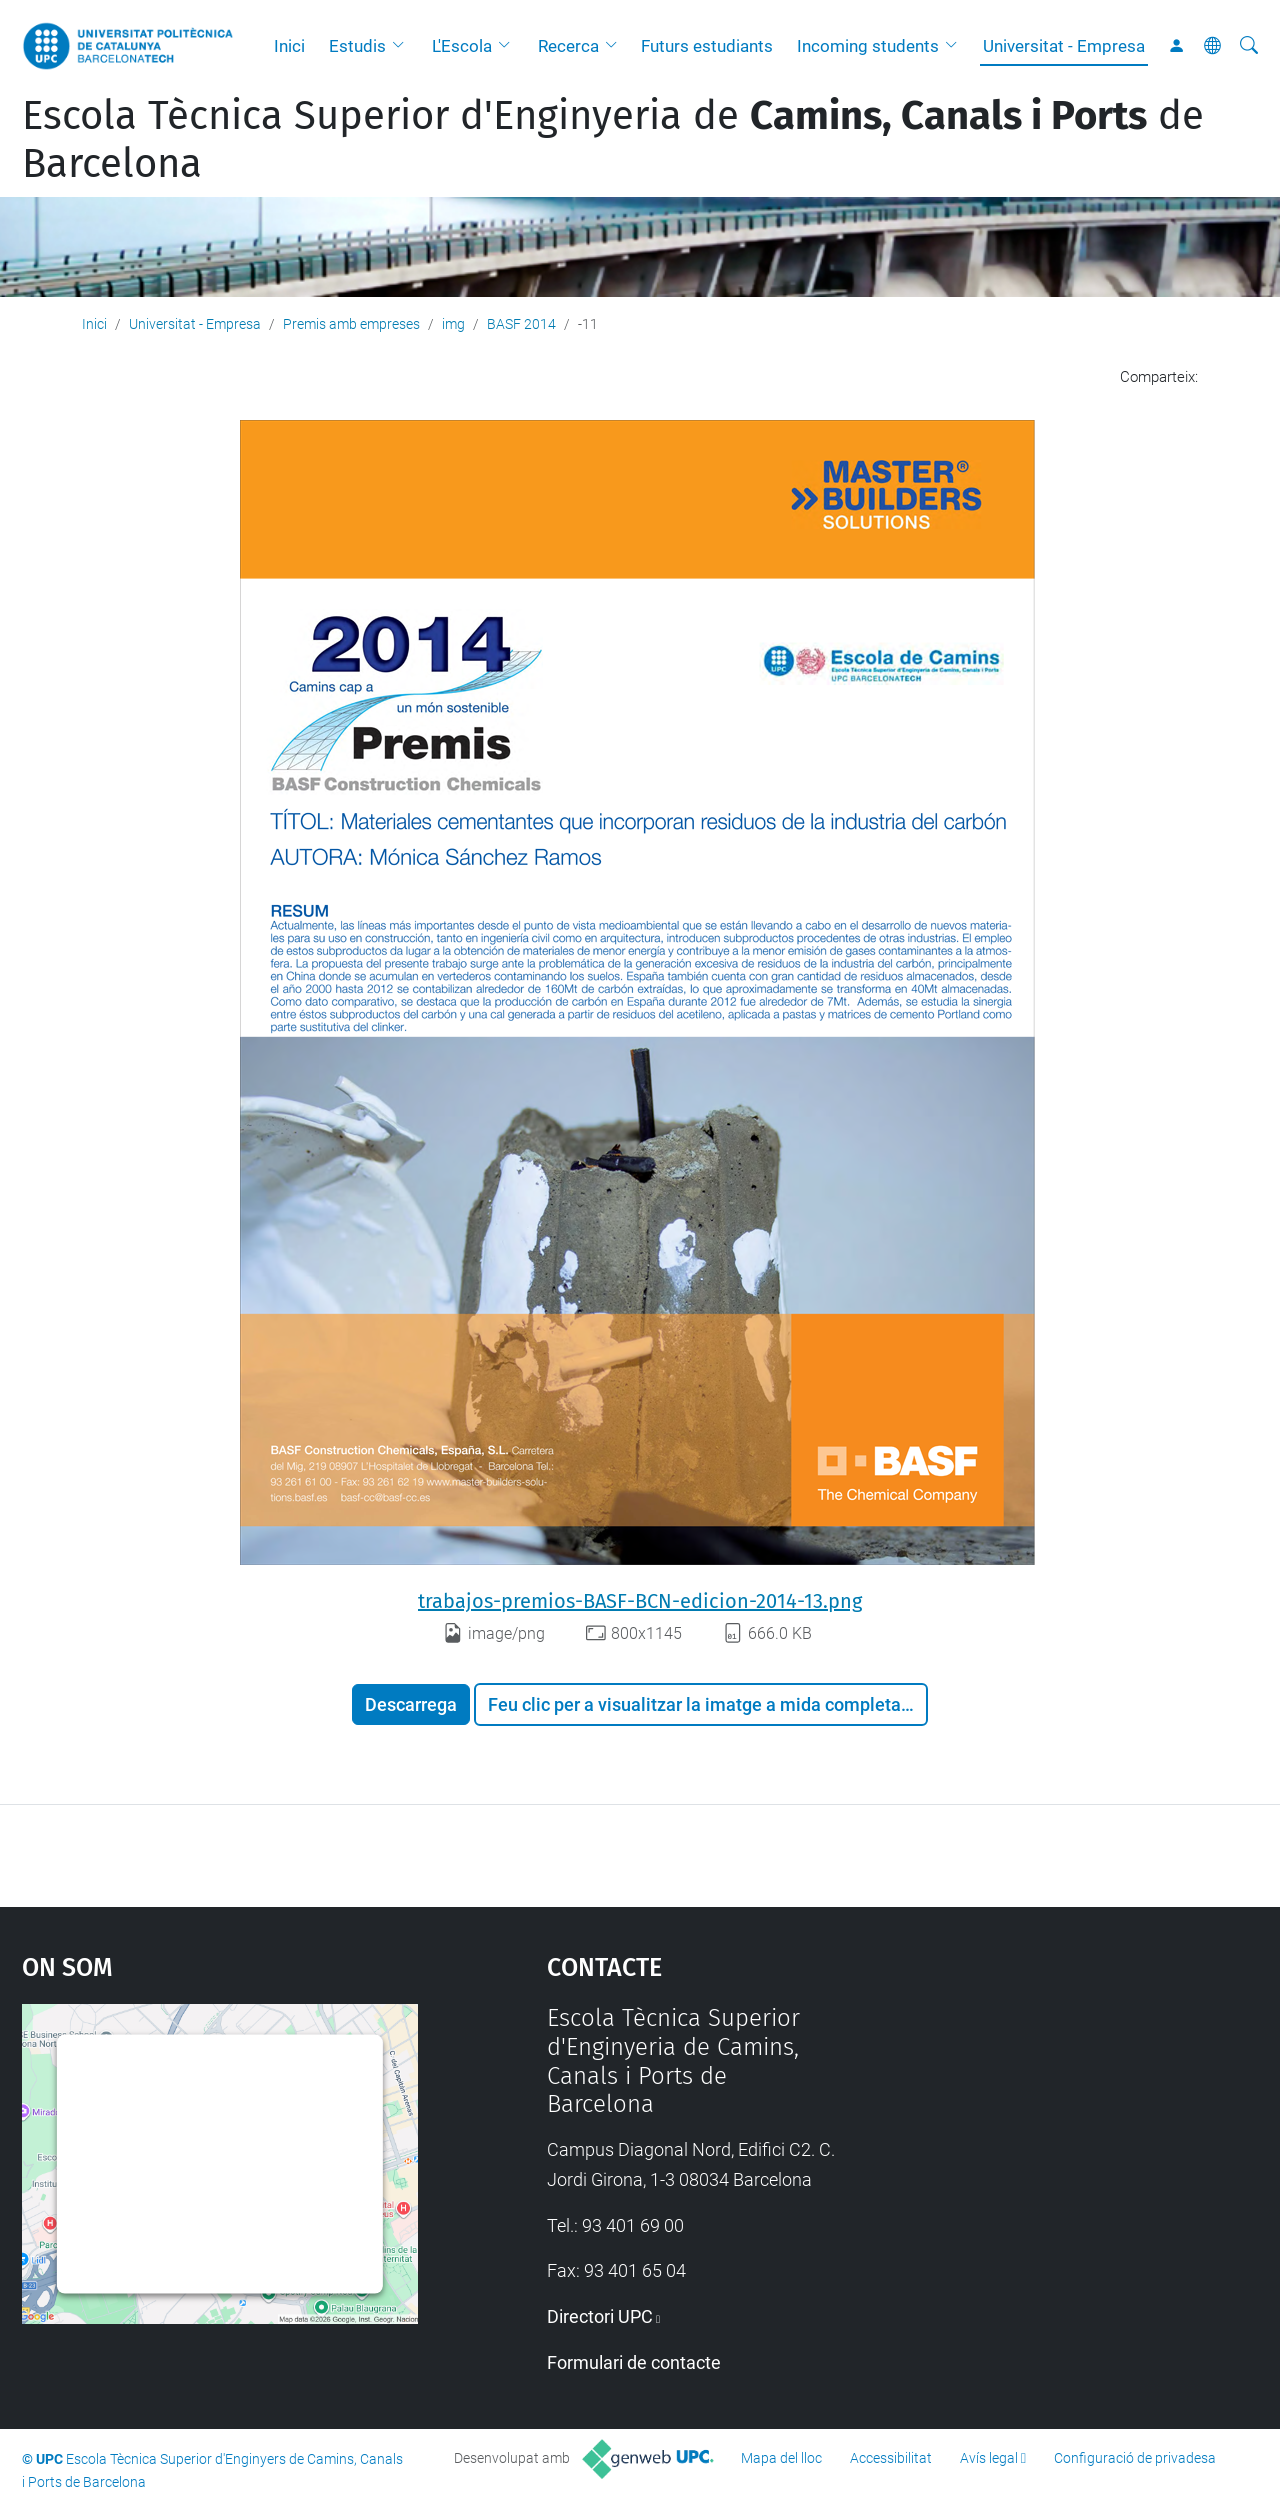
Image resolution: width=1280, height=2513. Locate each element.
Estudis (357, 46)
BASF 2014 (521, 324)
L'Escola (462, 46)
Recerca (568, 46)
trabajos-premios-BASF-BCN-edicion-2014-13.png (640, 1601)
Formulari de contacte (634, 2362)
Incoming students (868, 46)
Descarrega (411, 1704)
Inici (289, 46)
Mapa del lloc (781, 2458)
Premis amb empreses (351, 324)
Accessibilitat (891, 2458)
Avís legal (989, 2458)
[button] (403, 46)
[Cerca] (1249, 46)
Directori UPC (600, 2316)
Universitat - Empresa (1064, 46)
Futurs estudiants (707, 46)
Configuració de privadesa (1135, 2458)
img (453, 324)
